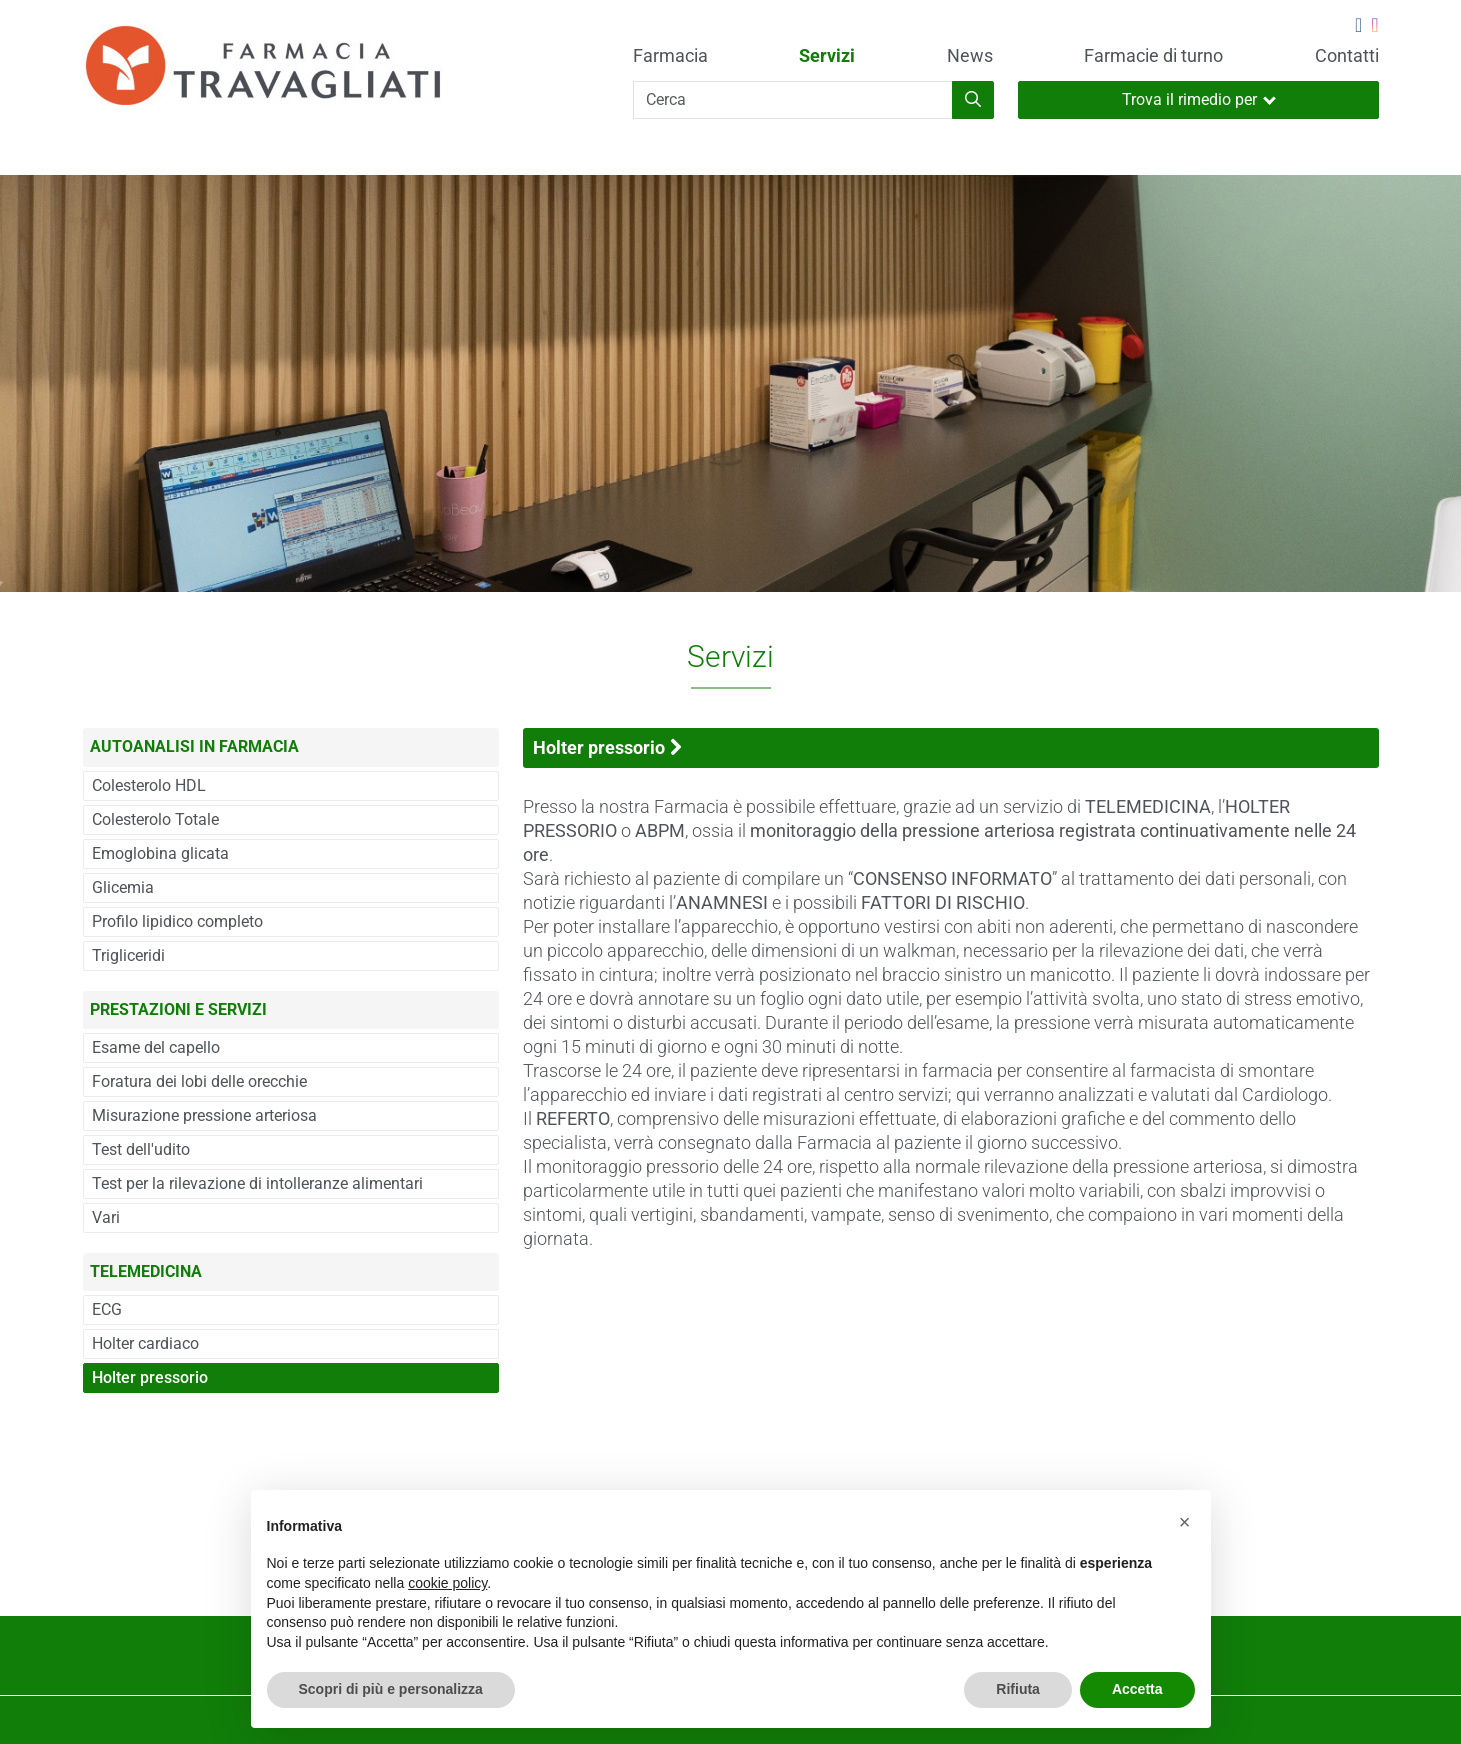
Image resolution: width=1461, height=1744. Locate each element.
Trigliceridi (128, 955)
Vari (106, 1217)
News (970, 56)
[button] (1185, 1522)
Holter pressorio (150, 1377)
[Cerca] (793, 100)
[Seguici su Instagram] (1374, 27)
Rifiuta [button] (1018, 1689)
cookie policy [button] (447, 1583)
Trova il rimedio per (1199, 99)
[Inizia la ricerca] (973, 100)
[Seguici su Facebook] (1358, 27)
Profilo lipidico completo (177, 921)
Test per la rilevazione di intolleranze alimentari (257, 1183)
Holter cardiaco (145, 1343)
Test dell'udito (141, 1149)
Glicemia (123, 887)
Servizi (827, 56)
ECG (107, 1309)
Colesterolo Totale (155, 819)
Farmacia (670, 56)
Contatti (1347, 56)
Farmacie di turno (1153, 56)
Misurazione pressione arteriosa (204, 1115)
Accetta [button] (1137, 1689)
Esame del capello (156, 1047)
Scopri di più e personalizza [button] (391, 1689)
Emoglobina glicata (160, 853)
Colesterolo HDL (149, 785)
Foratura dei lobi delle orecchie (199, 1081)
